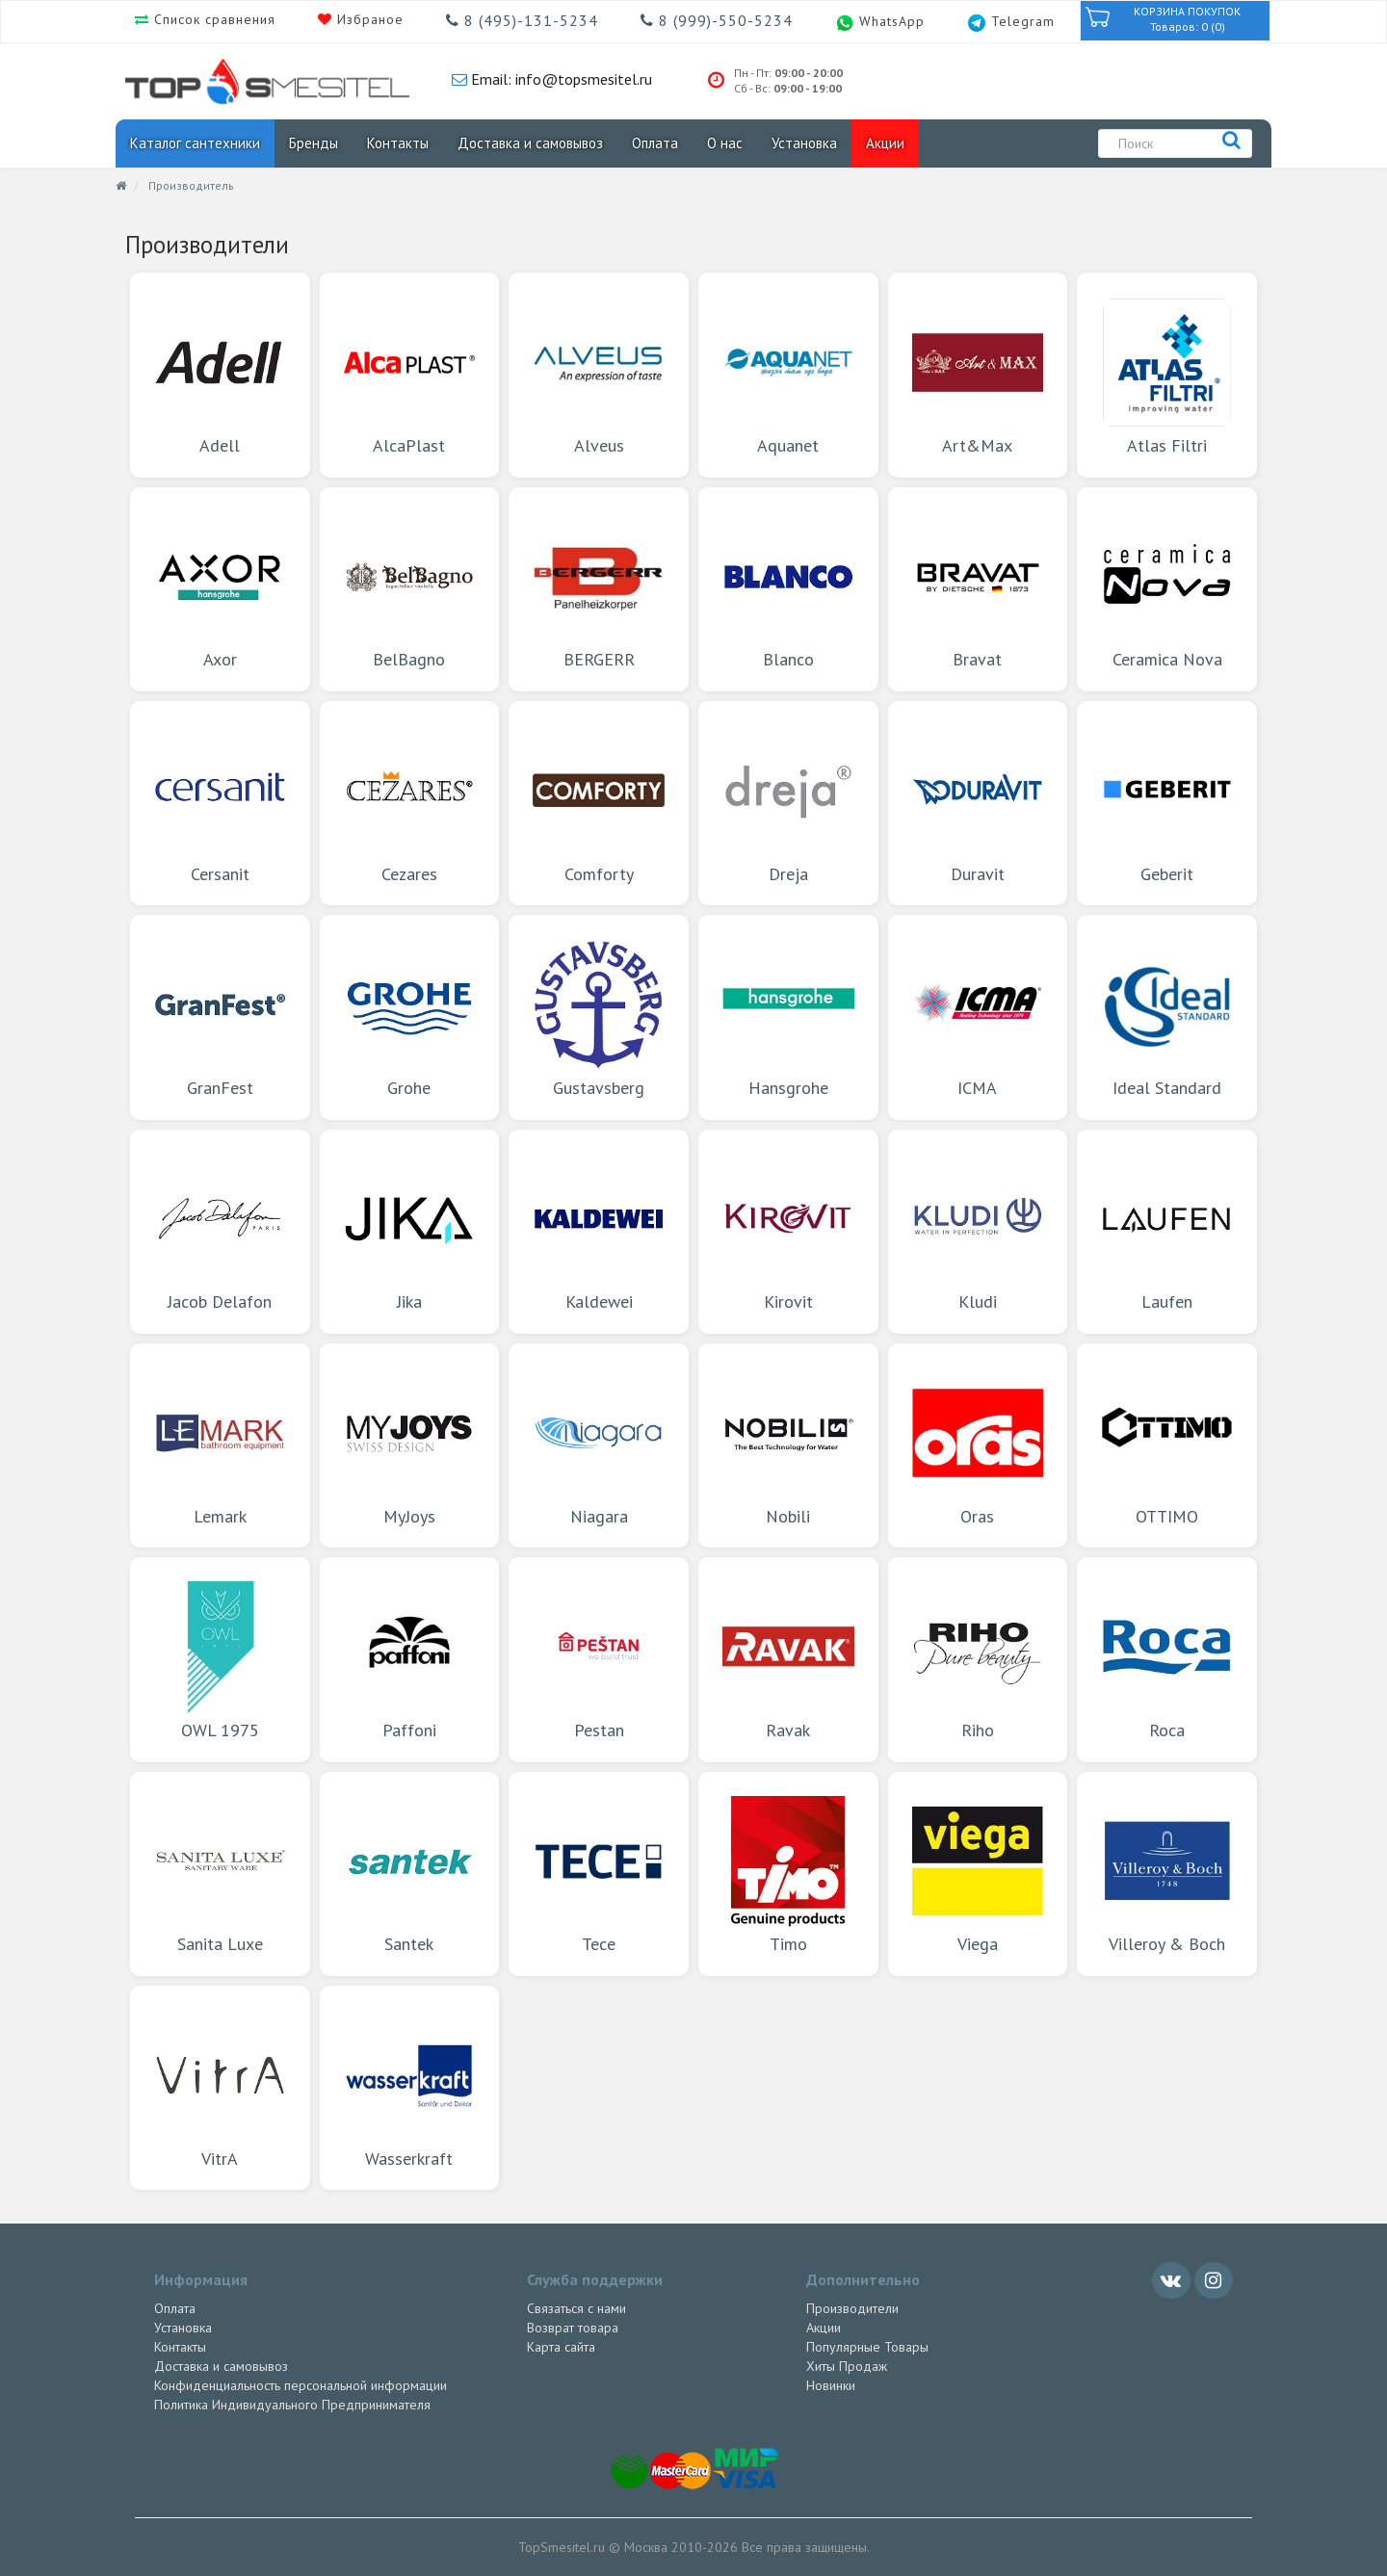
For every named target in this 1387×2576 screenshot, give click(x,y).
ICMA (978, 1016)
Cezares (410, 802)
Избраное (368, 19)
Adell (220, 374)
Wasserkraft (410, 2087)
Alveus (598, 374)
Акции (885, 143)
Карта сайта (561, 2346)
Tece (598, 1873)
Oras (978, 1445)
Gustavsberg (598, 1016)
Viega (978, 1873)
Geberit (1167, 802)
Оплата (655, 143)
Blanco (788, 589)
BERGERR (598, 589)
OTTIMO (1167, 1445)
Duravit (978, 802)
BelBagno (410, 589)
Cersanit (220, 802)
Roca (1167, 1658)
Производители (852, 2308)
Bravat (978, 589)
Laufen (1167, 1231)
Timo (788, 1873)
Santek (410, 1873)
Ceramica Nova (1167, 589)
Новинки (830, 2385)
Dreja (788, 802)
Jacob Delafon (220, 1231)
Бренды (313, 143)
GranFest (220, 1016)
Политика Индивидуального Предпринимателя (292, 2404)
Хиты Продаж (846, 2366)
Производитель (191, 185)
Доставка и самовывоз (530, 143)
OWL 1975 (220, 1658)
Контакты (398, 143)
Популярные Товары (867, 2346)
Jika (410, 1231)
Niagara (598, 1445)
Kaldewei (598, 1231)
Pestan (598, 1658)
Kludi (978, 1231)
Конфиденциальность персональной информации (300, 2385)
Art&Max (978, 374)
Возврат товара (572, 2327)
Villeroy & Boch (1167, 1873)
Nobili (788, 1445)
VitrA (220, 2087)
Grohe (410, 1016)
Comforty (598, 802)
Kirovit (788, 1231)
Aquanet (788, 374)
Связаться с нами (576, 2308)
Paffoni (410, 1658)
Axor (220, 589)
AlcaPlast (410, 374)
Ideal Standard (1167, 1016)
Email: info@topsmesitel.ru (559, 79)
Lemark (220, 1445)
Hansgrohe (788, 1016)
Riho (978, 1658)
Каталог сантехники (195, 143)
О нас (725, 143)
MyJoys (410, 1445)
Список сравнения (212, 19)
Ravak (788, 1658)
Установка (804, 143)
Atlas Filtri (1167, 374)
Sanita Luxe (220, 1873)
